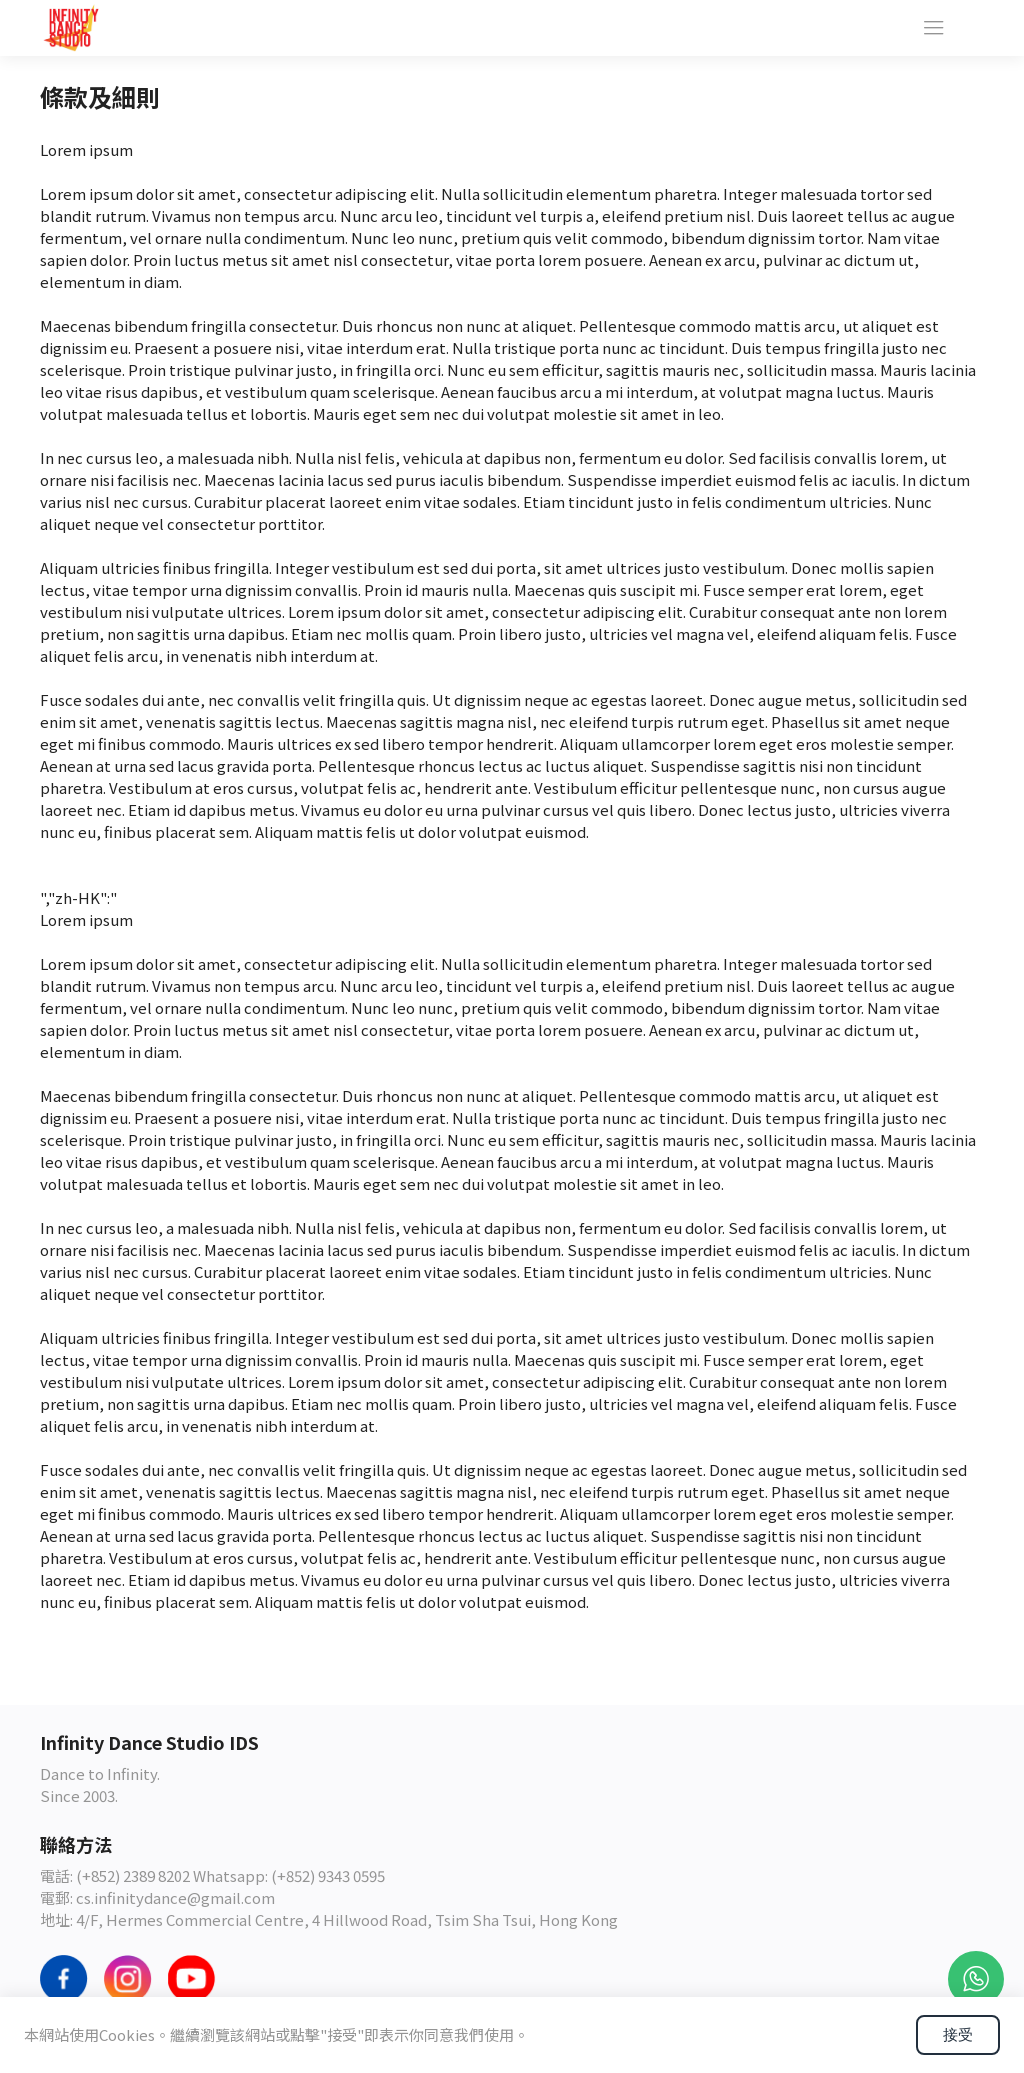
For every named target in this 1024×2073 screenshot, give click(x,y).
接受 (958, 2034)
